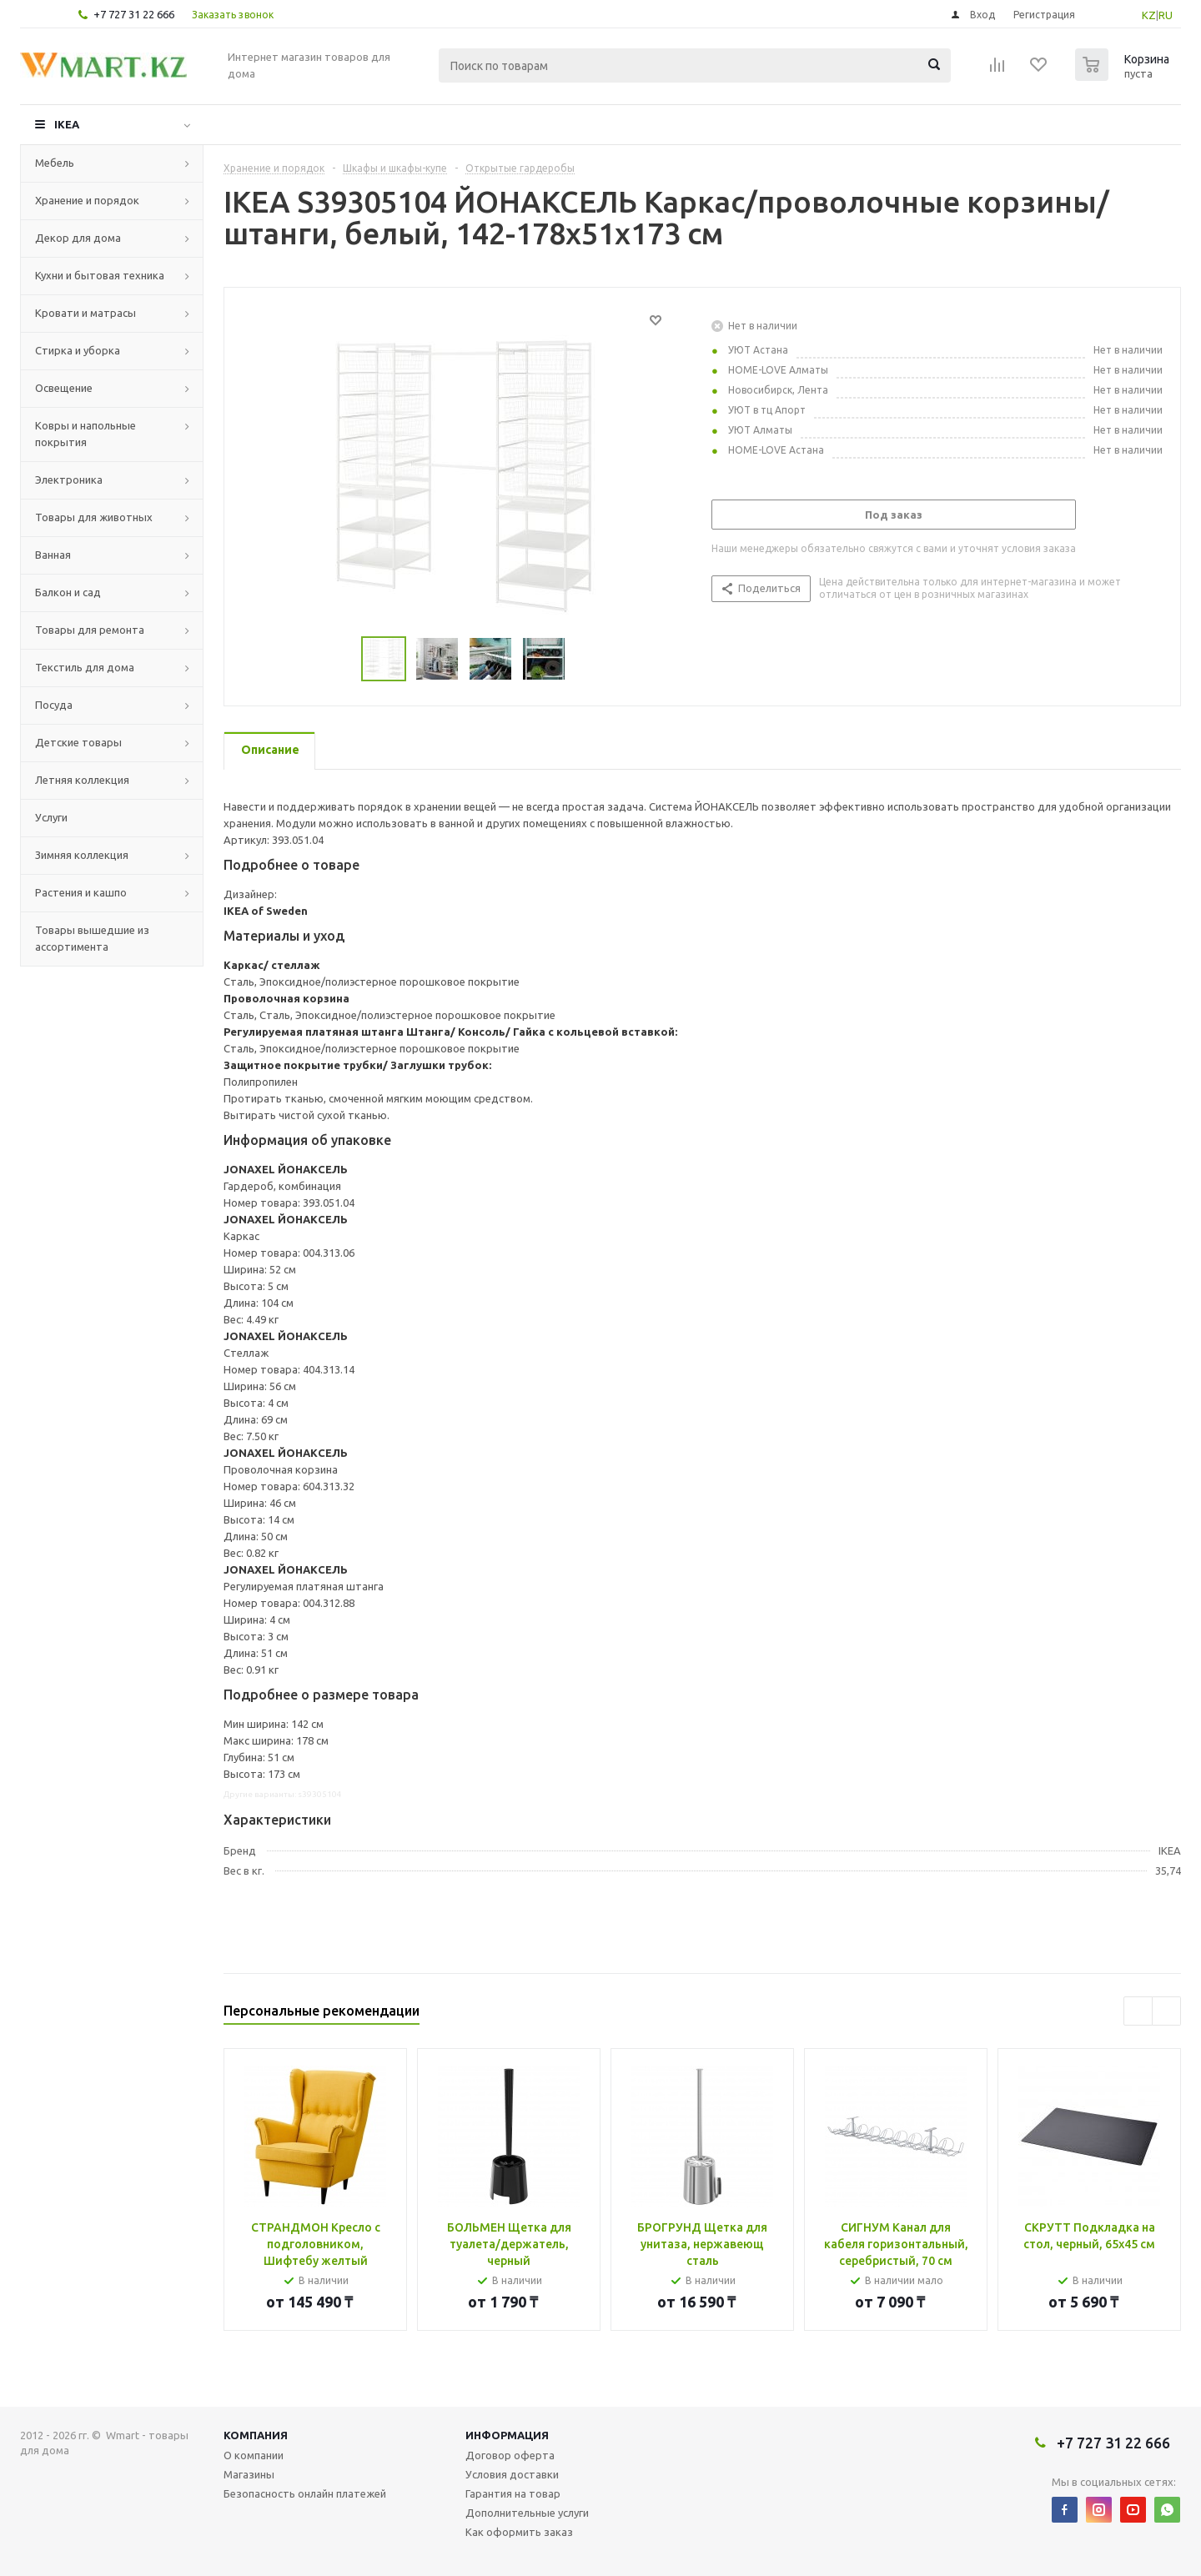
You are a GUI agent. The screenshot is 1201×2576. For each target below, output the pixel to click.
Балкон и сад (68, 592)
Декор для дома (78, 238)
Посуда (54, 705)
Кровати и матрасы (85, 313)
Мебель (54, 162)
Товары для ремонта (89, 629)
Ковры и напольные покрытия (85, 433)
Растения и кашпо (81, 892)
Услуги (51, 817)
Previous (1138, 2011)
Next (1166, 2011)
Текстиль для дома (84, 667)
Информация (507, 2435)
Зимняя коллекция (81, 855)
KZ (1149, 15)
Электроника (69, 479)
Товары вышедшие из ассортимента (92, 938)
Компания (256, 2435)
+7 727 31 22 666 (133, 14)
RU (1165, 15)
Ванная (53, 554)
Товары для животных (94, 517)
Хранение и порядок (87, 200)
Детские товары (78, 742)
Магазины (249, 2474)
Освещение (64, 388)
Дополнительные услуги (527, 2512)
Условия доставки (512, 2474)
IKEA (66, 124)
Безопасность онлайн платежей (305, 2493)
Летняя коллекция (82, 780)
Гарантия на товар (512, 2493)
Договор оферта (510, 2455)
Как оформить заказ (519, 2532)
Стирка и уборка (77, 350)
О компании (254, 2455)
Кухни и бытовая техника (99, 275)
